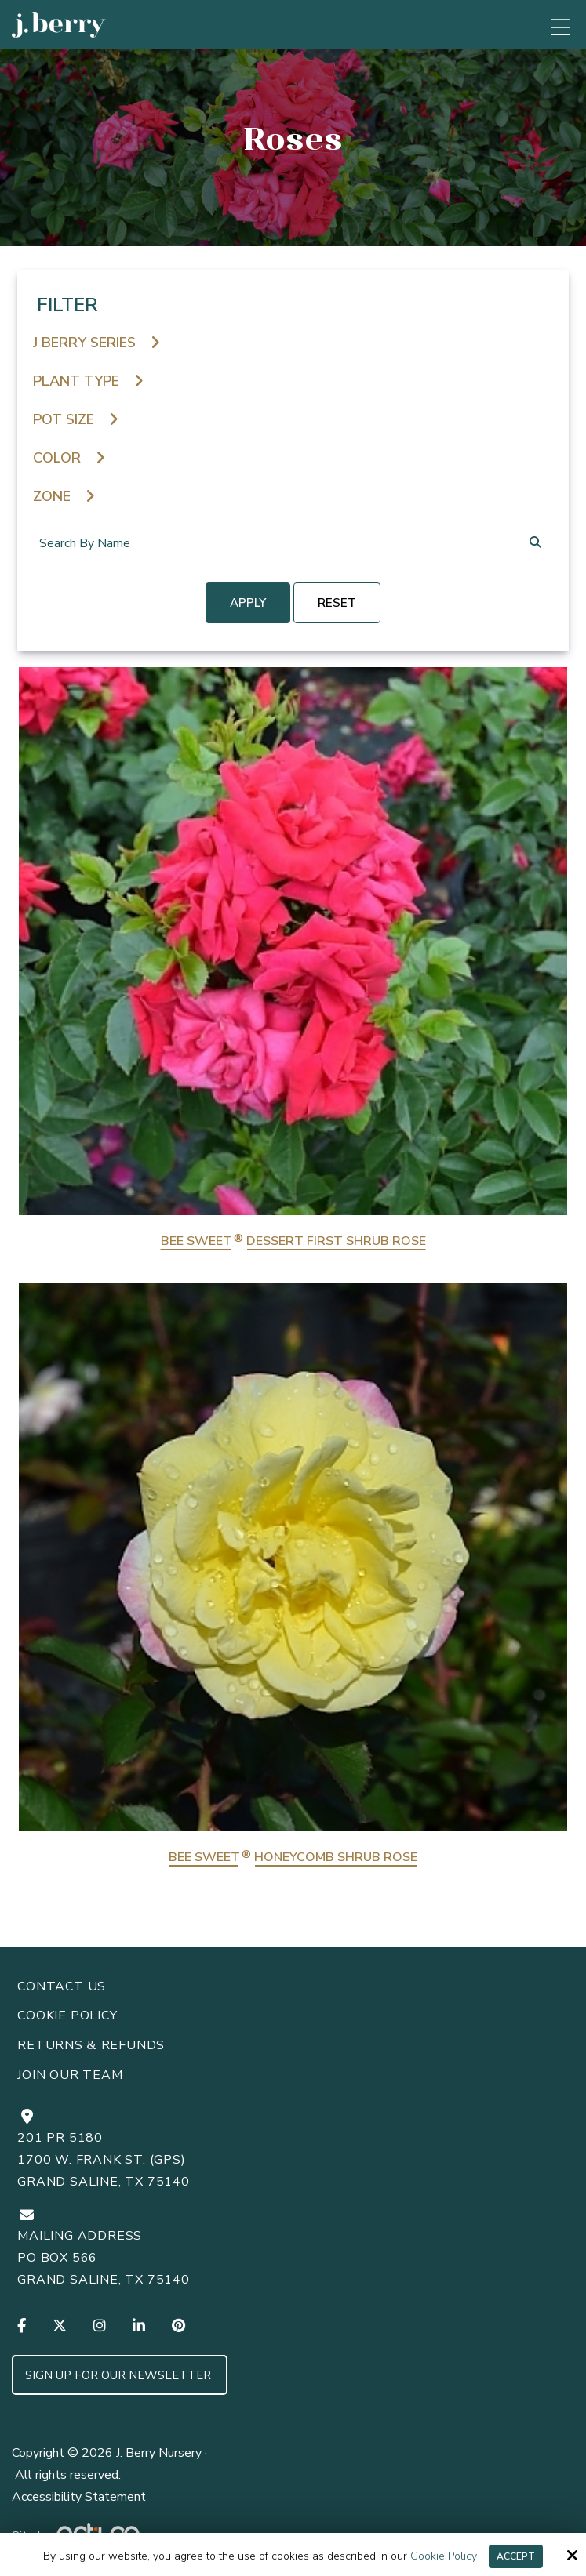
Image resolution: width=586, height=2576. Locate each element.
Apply (248, 603)
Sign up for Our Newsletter (119, 2375)
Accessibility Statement (79, 2496)
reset (337, 603)
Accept (516, 2556)
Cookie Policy (443, 2556)
